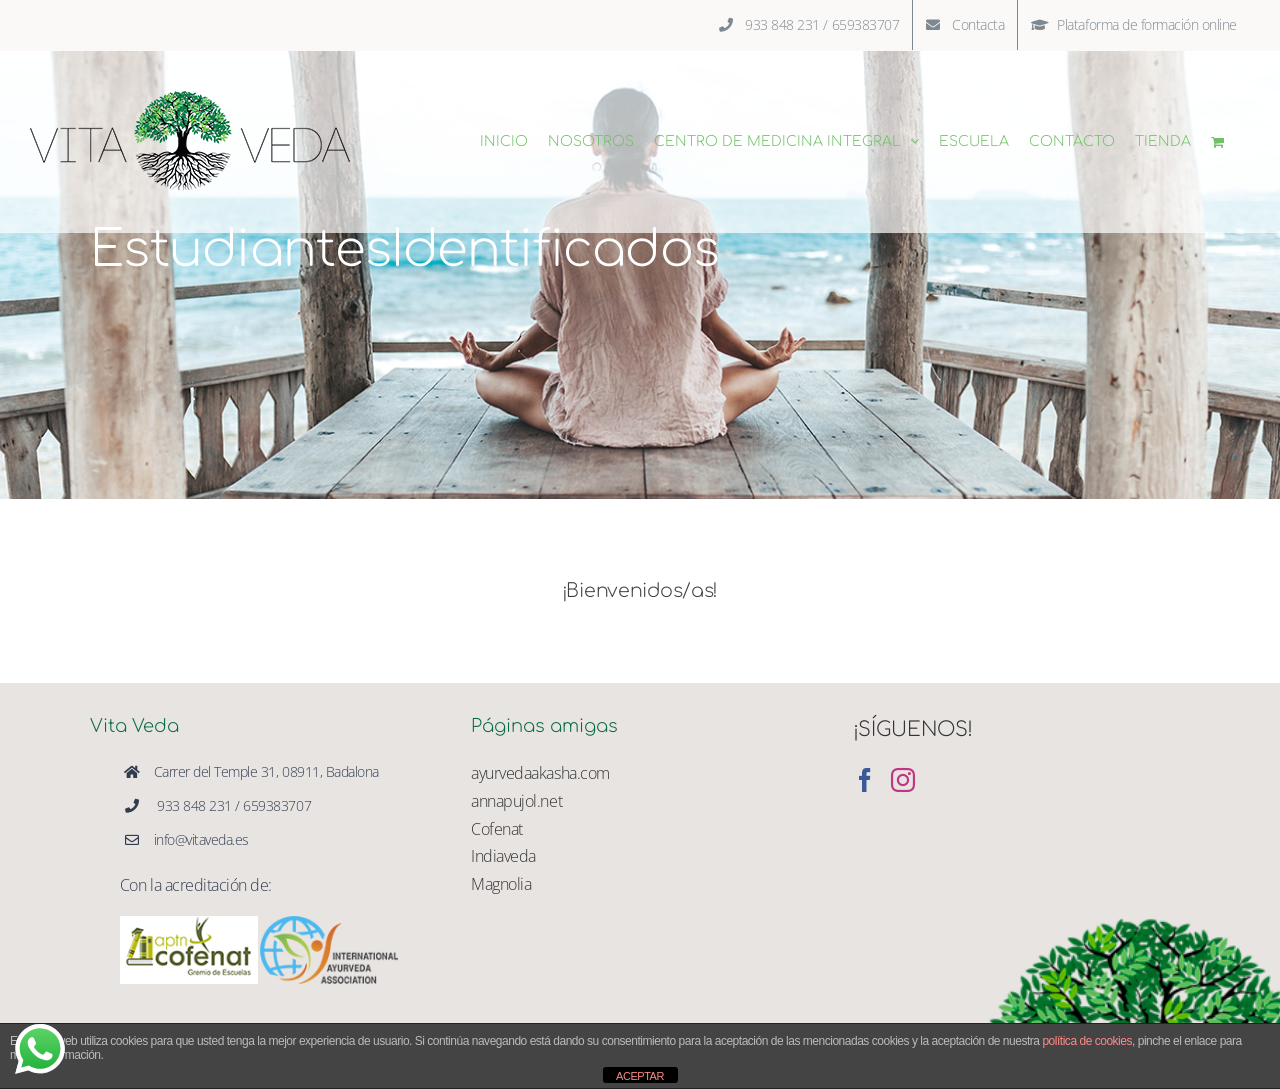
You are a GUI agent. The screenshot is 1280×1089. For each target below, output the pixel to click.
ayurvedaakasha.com (540, 773)
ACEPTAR (640, 1076)
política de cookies (1087, 1041)
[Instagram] (903, 780)
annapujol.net (516, 801)
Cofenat (497, 829)
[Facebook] (865, 780)
